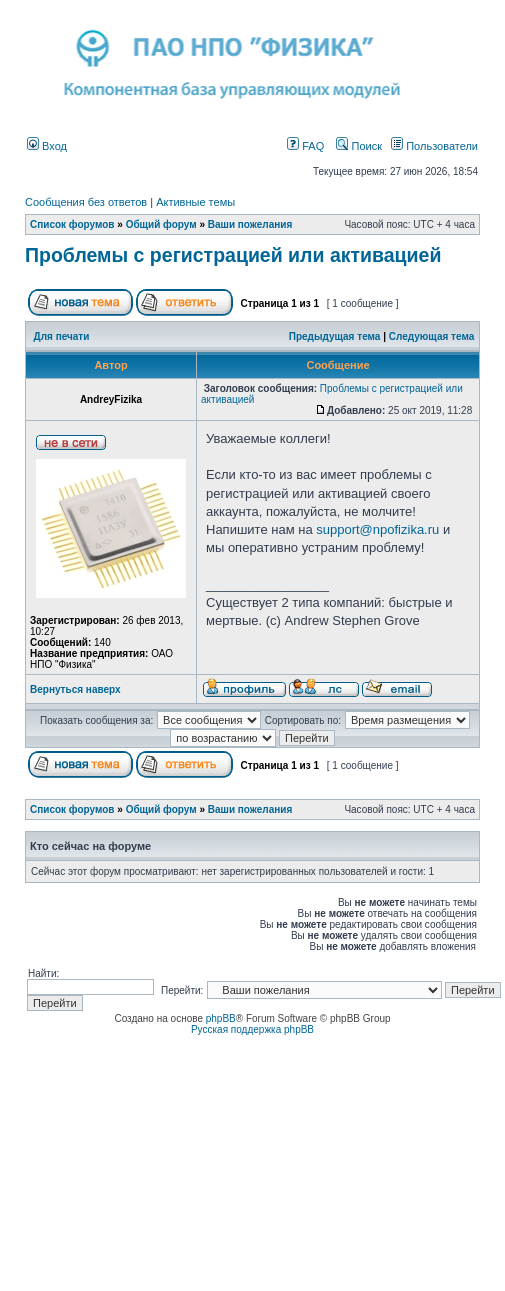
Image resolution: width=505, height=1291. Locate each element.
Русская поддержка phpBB (252, 1029)
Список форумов (72, 224)
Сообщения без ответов (86, 202)
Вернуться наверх (75, 689)
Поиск (359, 146)
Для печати (62, 336)
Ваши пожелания (250, 224)
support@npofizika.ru (377, 529)
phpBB (221, 1018)
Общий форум (161, 224)
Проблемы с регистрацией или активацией (233, 255)
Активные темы (195, 202)
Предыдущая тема (335, 336)
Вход (47, 146)
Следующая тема (431, 336)
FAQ (305, 146)
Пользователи (434, 146)
